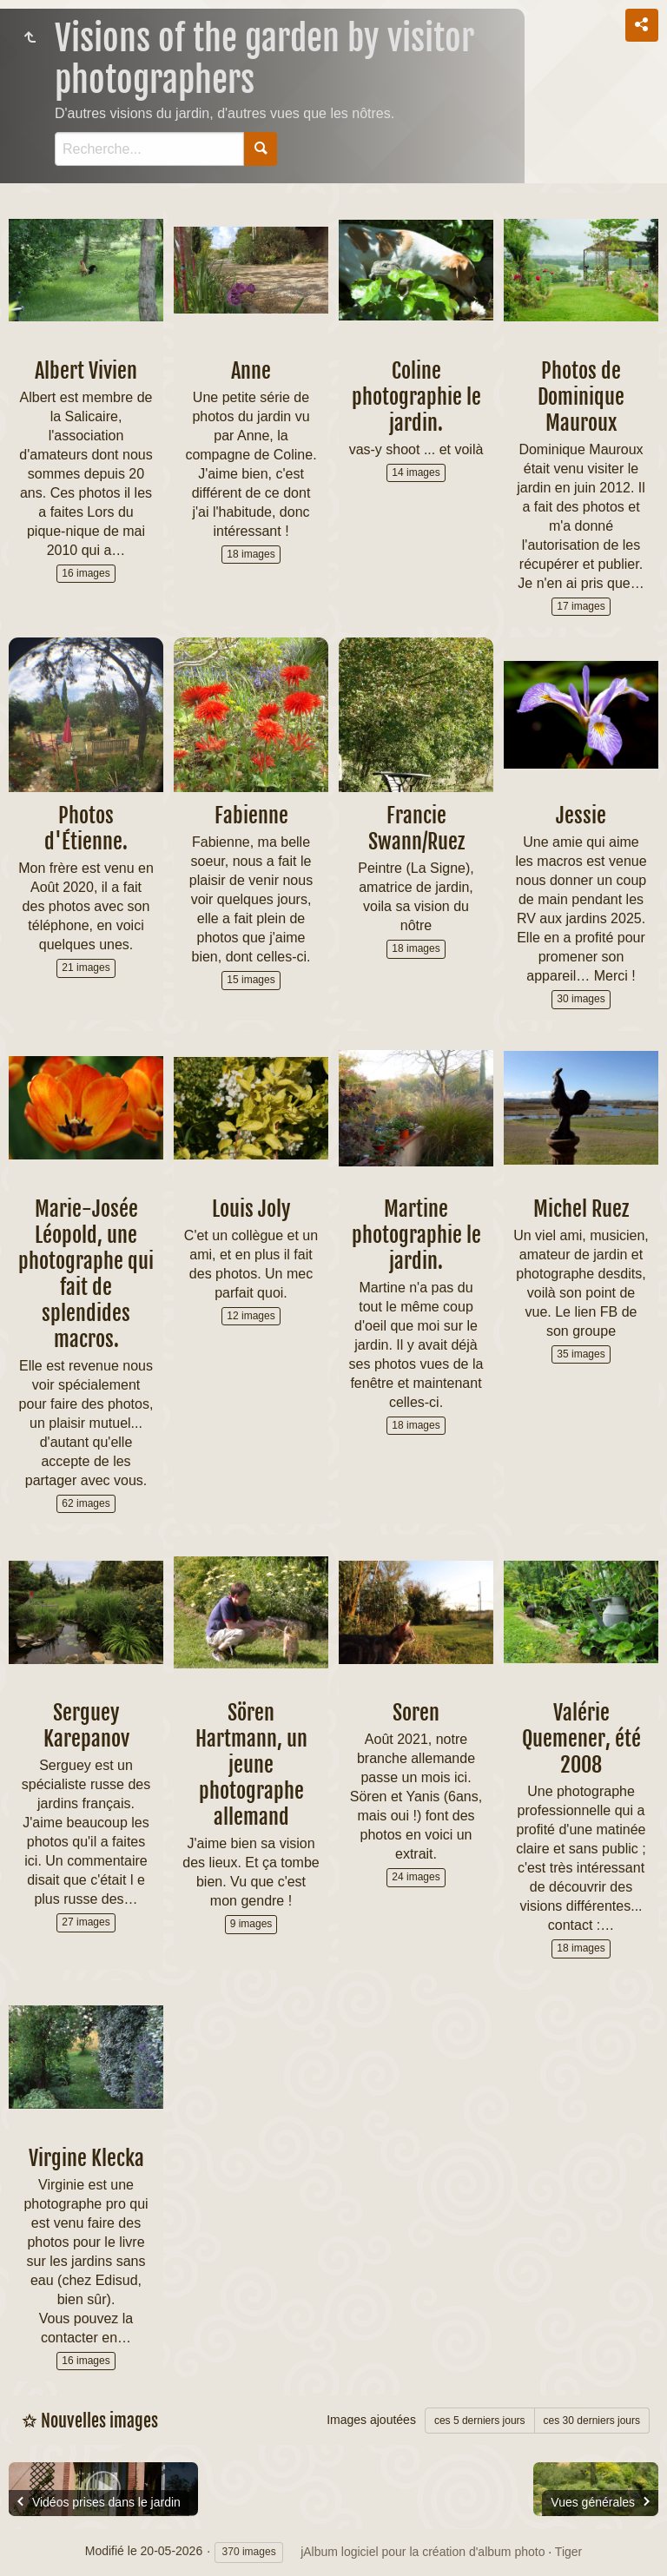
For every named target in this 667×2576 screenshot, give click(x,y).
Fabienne (251, 816)
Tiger (568, 2552)
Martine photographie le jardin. (416, 1235)
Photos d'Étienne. (86, 829)
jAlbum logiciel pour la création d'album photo (422, 2552)
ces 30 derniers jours (592, 2420)
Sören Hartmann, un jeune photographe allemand (251, 1765)
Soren (416, 1713)
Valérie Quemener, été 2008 (581, 1739)
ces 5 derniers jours (479, 2420)
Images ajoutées (371, 2420)
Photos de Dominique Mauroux (581, 397)
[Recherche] (149, 149)
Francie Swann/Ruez (416, 829)
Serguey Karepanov (86, 1726)
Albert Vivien (86, 371)
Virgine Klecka (86, 2158)
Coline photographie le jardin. (416, 397)
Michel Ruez (581, 1209)
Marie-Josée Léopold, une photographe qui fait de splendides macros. (86, 1274)
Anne (251, 371)
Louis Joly (251, 1209)
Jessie (581, 816)
